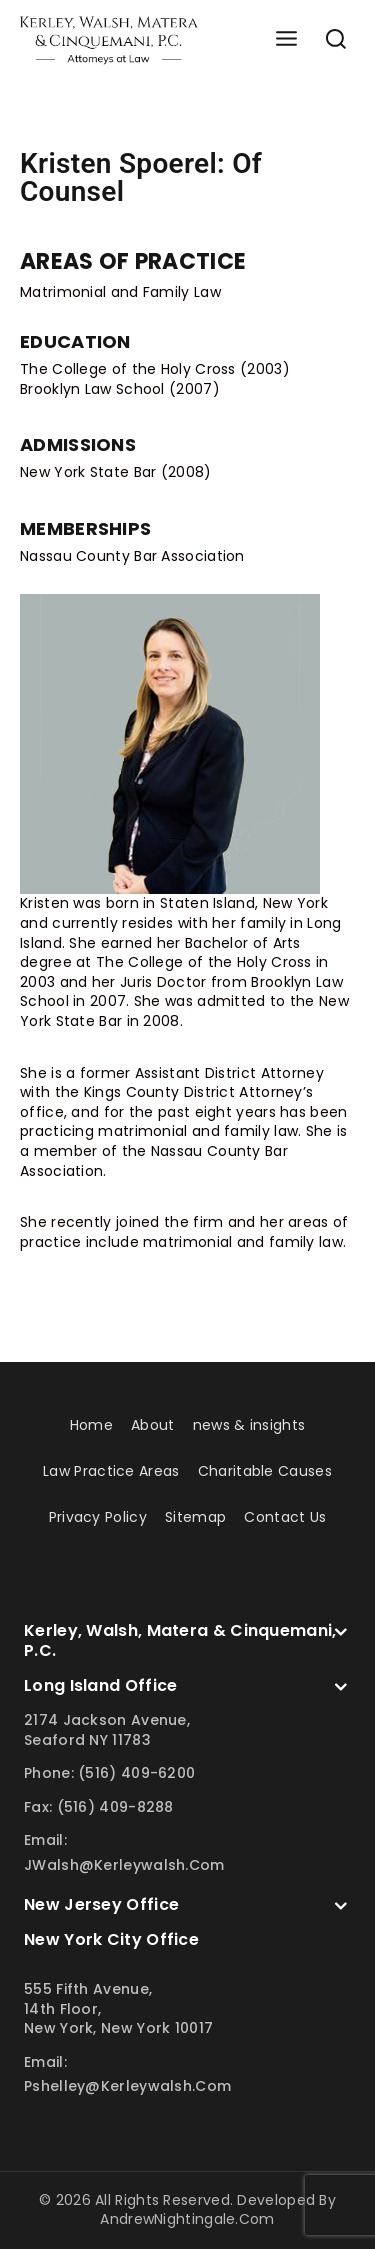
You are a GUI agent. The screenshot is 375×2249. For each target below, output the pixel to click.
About (153, 1425)
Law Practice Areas (111, 1471)
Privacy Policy (98, 1517)
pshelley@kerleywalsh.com (127, 2086)
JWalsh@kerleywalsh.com (124, 1865)
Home (91, 1425)
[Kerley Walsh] (109, 40)
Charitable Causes (265, 1471)
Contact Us (285, 1517)
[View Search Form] (336, 40)
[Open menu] (286, 39)
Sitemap (195, 1517)
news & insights (249, 1425)
